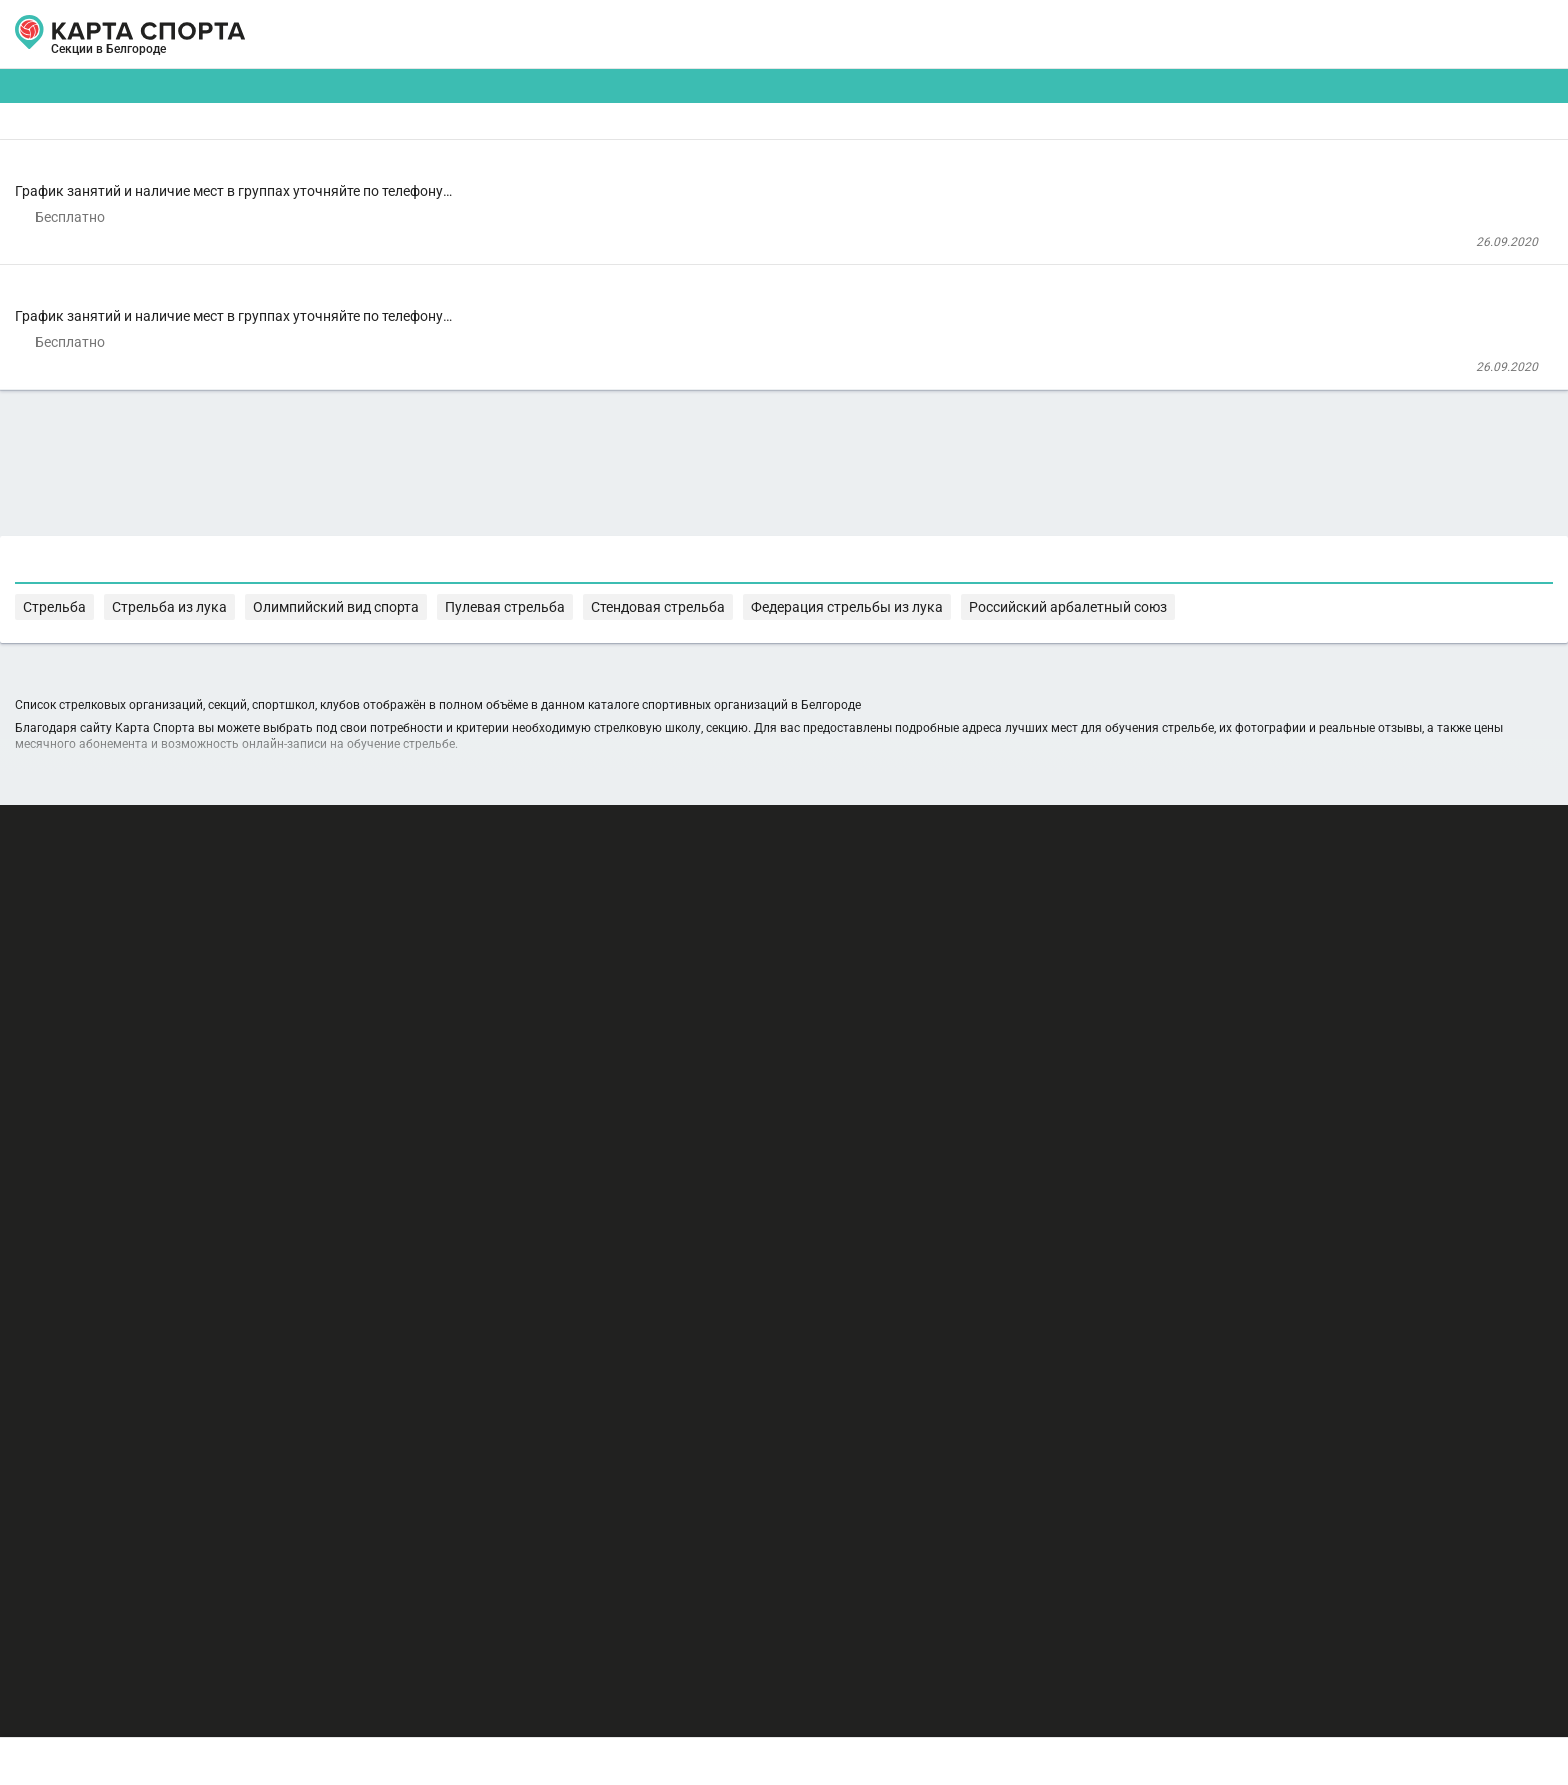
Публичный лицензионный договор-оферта (314, 1700)
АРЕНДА (586, 34)
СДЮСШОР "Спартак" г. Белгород (569, 292)
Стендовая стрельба (1178, 1056)
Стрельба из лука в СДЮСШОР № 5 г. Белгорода (690, 402)
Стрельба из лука (756, 1056)
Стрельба (660, 1056)
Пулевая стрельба (1044, 1056)
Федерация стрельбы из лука (530, 1076)
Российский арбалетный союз (726, 1076)
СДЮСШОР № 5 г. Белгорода (555, 478)
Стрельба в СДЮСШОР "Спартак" (616, 216)
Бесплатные (1249, 155)
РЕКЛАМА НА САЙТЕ (266, 1583)
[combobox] (725, 156)
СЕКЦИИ (483, 34)
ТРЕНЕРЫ (694, 34)
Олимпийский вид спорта (899, 1056)
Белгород (236, 58)
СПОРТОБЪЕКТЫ (842, 34)
